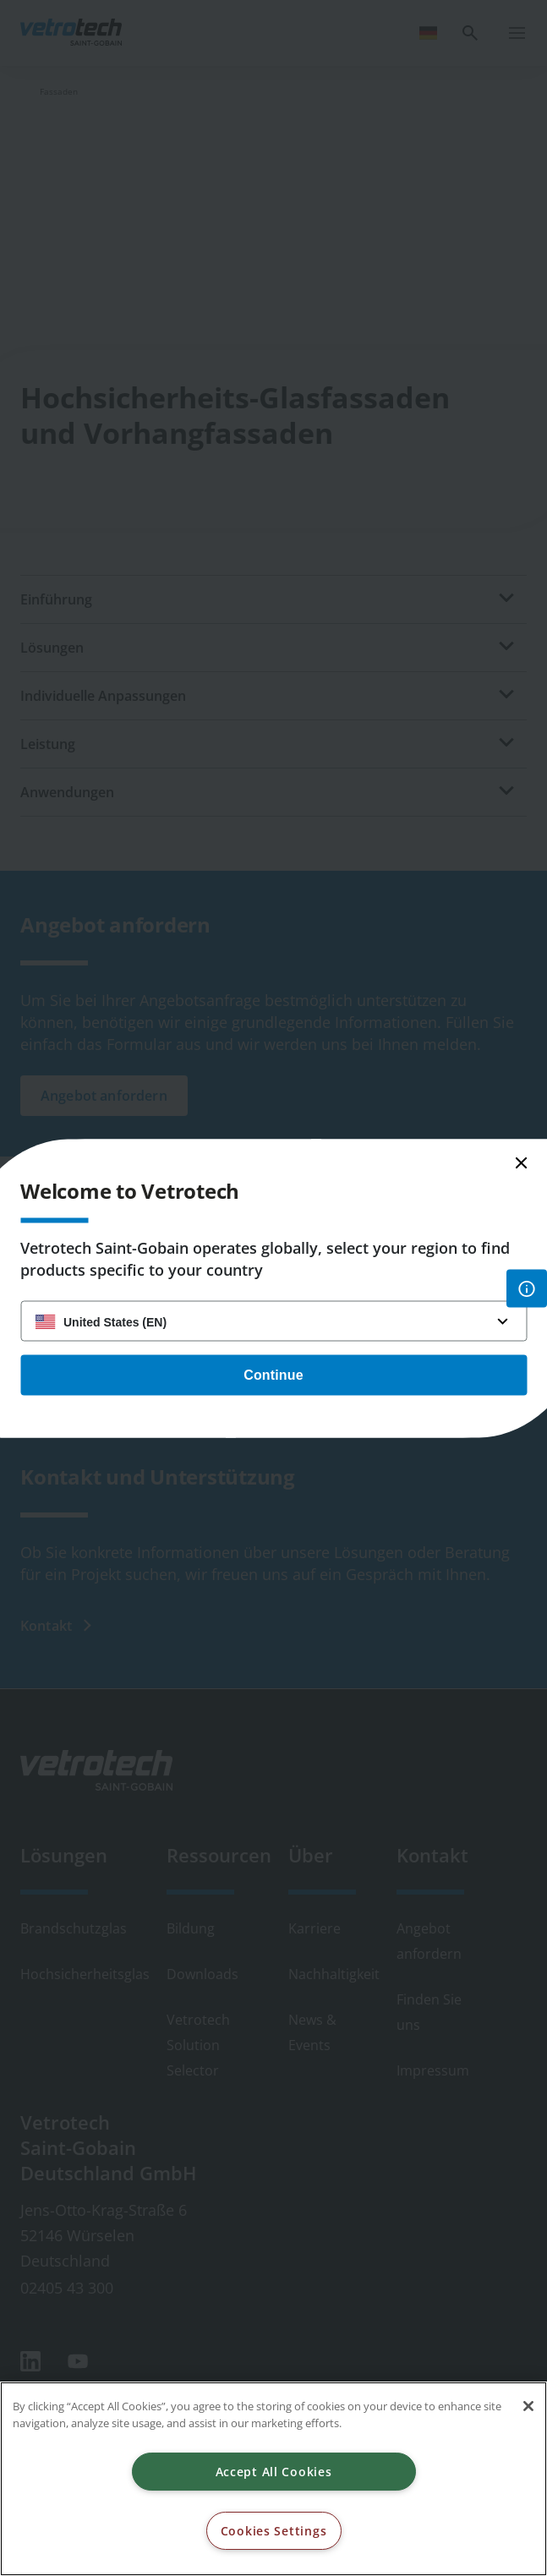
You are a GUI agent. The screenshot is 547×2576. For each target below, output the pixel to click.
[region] (273, 2479)
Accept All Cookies (274, 2472)
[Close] (528, 2406)
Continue (273, 1374)
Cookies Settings (274, 2531)
